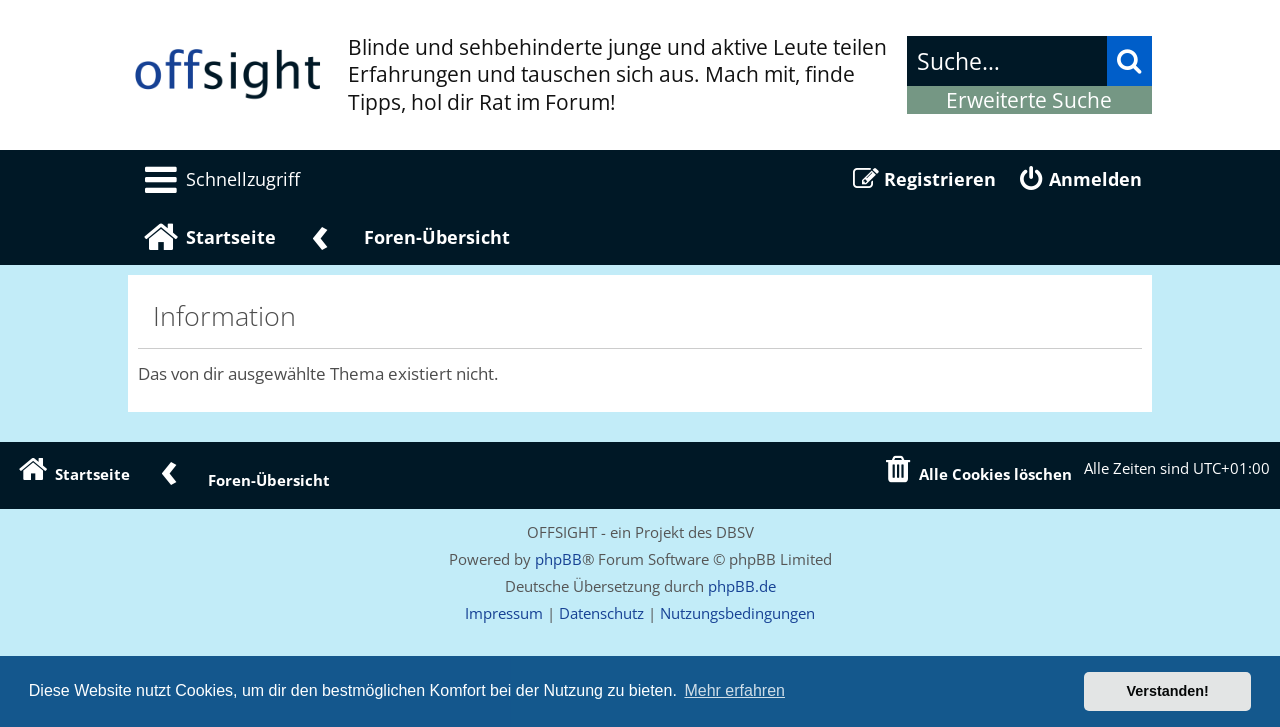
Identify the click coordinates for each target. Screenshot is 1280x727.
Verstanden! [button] (1168, 691)
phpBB (558, 559)
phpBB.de (742, 586)
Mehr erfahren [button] (734, 690)
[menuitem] (219, 179)
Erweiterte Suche (1029, 100)
